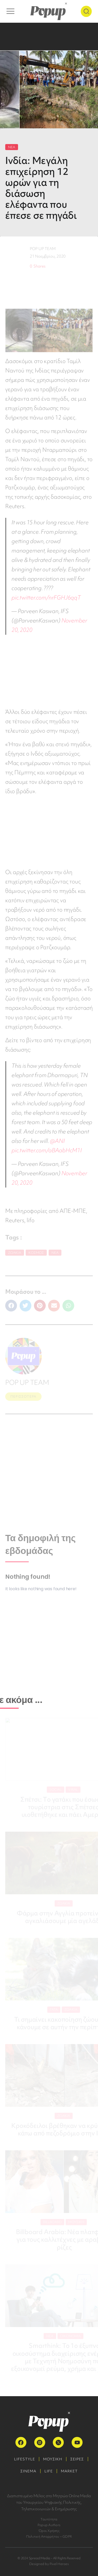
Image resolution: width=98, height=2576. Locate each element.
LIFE (48, 2471)
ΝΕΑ (11, 147)
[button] (11, 1305)
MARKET (69, 2471)
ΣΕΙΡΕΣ (77, 2459)
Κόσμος (36, 1252)
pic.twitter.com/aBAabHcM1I (46, 1150)
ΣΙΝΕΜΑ (28, 2471)
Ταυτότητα (49, 2519)
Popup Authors (49, 2525)
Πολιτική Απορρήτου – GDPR (49, 2536)
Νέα (55, 1252)
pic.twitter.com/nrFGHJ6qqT (46, 597)
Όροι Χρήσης (49, 2530)
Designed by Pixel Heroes (49, 2564)
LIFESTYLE (24, 2459)
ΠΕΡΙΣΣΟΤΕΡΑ (23, 1396)
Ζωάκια (14, 1252)
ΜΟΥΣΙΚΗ (52, 2459)
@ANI (57, 1141)
